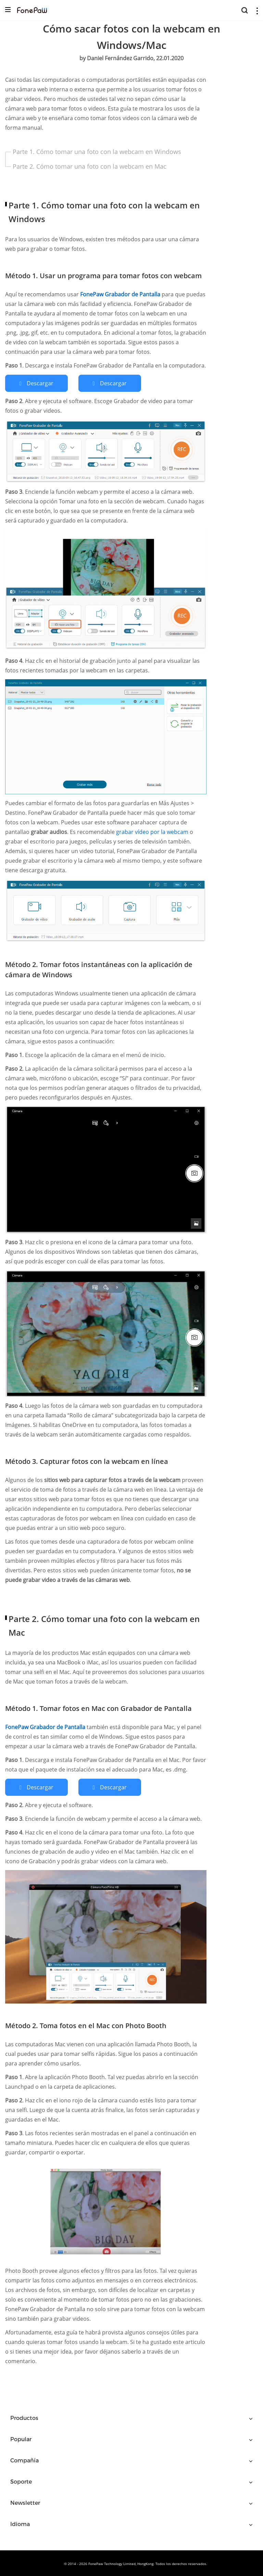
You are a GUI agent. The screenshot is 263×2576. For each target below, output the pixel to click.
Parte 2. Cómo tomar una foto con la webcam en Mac (89, 166)
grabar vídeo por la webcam (153, 831)
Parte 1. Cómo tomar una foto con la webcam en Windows (97, 151)
